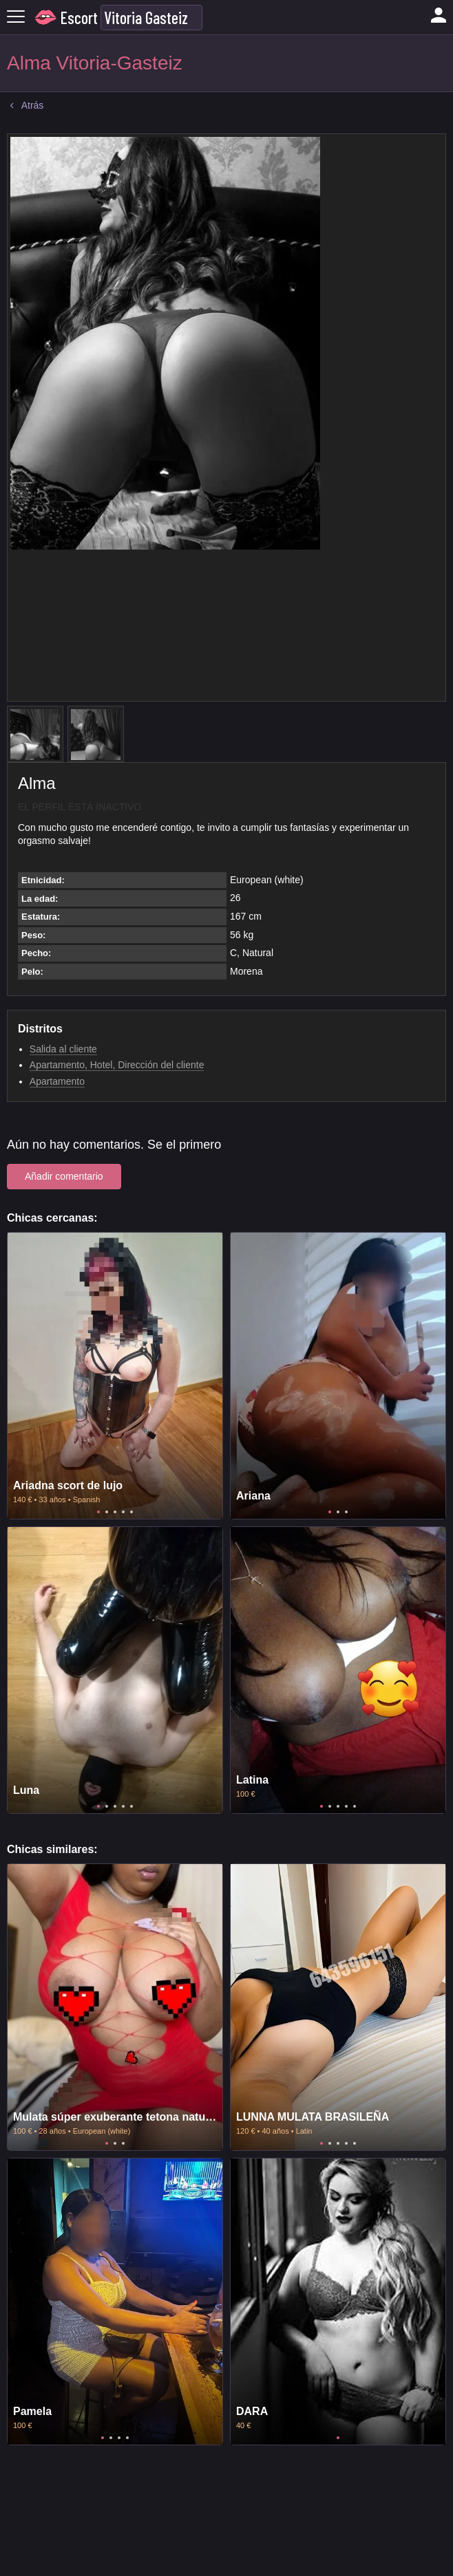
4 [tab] (123, 1512)
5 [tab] (131, 1512)
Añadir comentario (64, 1176)
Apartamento (57, 1081)
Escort (79, 17)
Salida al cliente (63, 1048)
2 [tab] (106, 1512)
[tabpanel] (115, 1376)
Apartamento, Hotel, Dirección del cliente (117, 1064)
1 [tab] (98, 1512)
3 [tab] (115, 1512)
